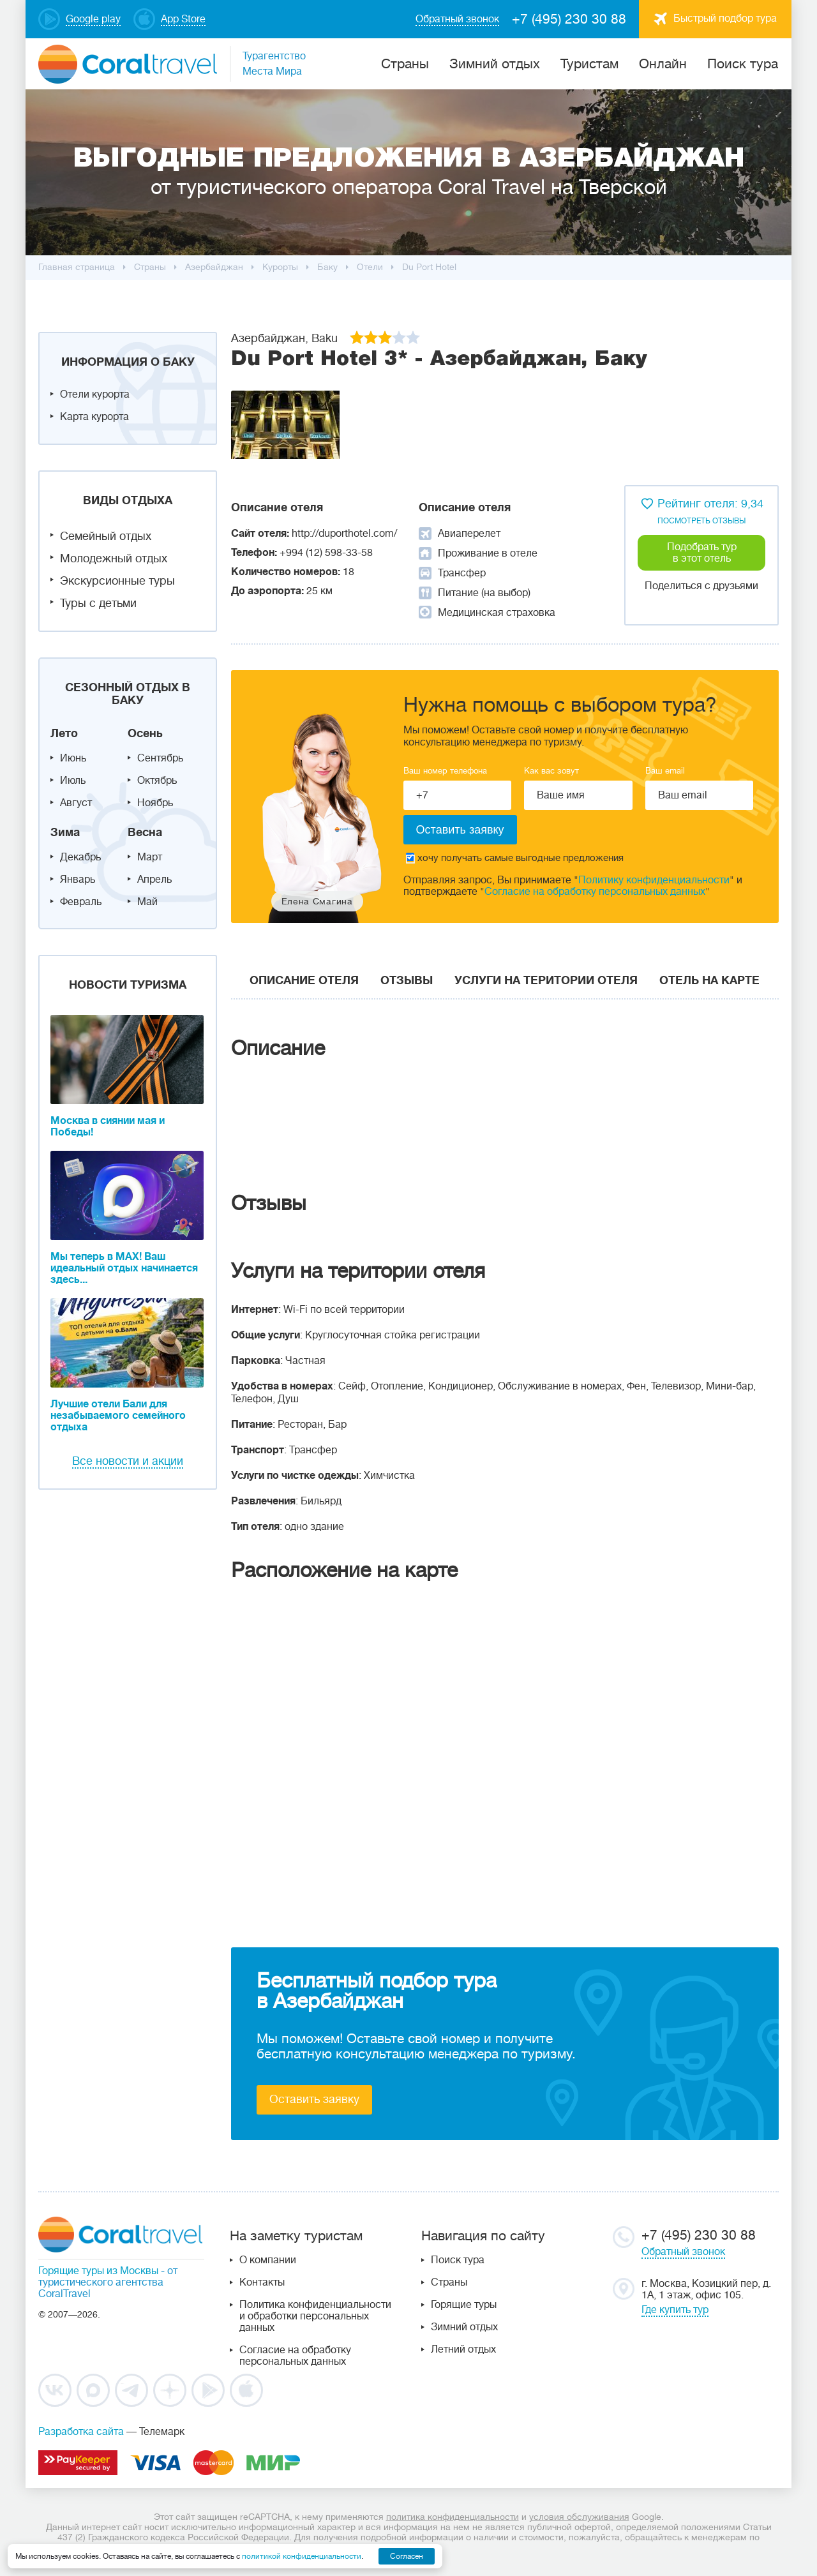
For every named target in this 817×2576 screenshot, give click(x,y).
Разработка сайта (81, 2431)
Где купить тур (674, 2310)
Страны (449, 2282)
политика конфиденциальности (452, 2517)
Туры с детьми (98, 603)
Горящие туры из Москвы (98, 2271)
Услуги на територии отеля (546, 980)
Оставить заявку (314, 2099)
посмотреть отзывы (701, 521)
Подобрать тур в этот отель (702, 552)
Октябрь (157, 780)
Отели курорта (95, 394)
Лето (64, 733)
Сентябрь (160, 758)
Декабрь (80, 857)
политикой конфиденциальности (301, 2556)
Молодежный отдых (113, 558)
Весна (145, 832)
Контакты (262, 2282)
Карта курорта (94, 417)
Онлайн (663, 63)
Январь (77, 879)
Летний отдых (463, 2349)
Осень (145, 733)
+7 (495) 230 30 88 (569, 19)
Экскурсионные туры (117, 580)
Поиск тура (742, 63)
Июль (73, 780)
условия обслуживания (579, 2517)
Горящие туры (464, 2304)
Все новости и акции (127, 1461)
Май (147, 902)
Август (76, 803)
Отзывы (406, 980)
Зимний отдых (494, 63)
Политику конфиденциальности (654, 880)
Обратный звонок (683, 2252)
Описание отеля (304, 980)
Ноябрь (155, 803)
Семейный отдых (105, 536)
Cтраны (405, 63)
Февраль (80, 902)
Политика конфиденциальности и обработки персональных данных (315, 2316)
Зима (65, 832)
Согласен (406, 2556)
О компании (267, 2260)
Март (149, 857)
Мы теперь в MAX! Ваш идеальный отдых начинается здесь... (124, 1268)
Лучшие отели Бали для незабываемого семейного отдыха (118, 1415)
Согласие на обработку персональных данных (594, 891)
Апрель (154, 879)
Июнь (73, 758)
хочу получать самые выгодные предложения (515, 858)
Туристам (589, 63)
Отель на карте (709, 980)
